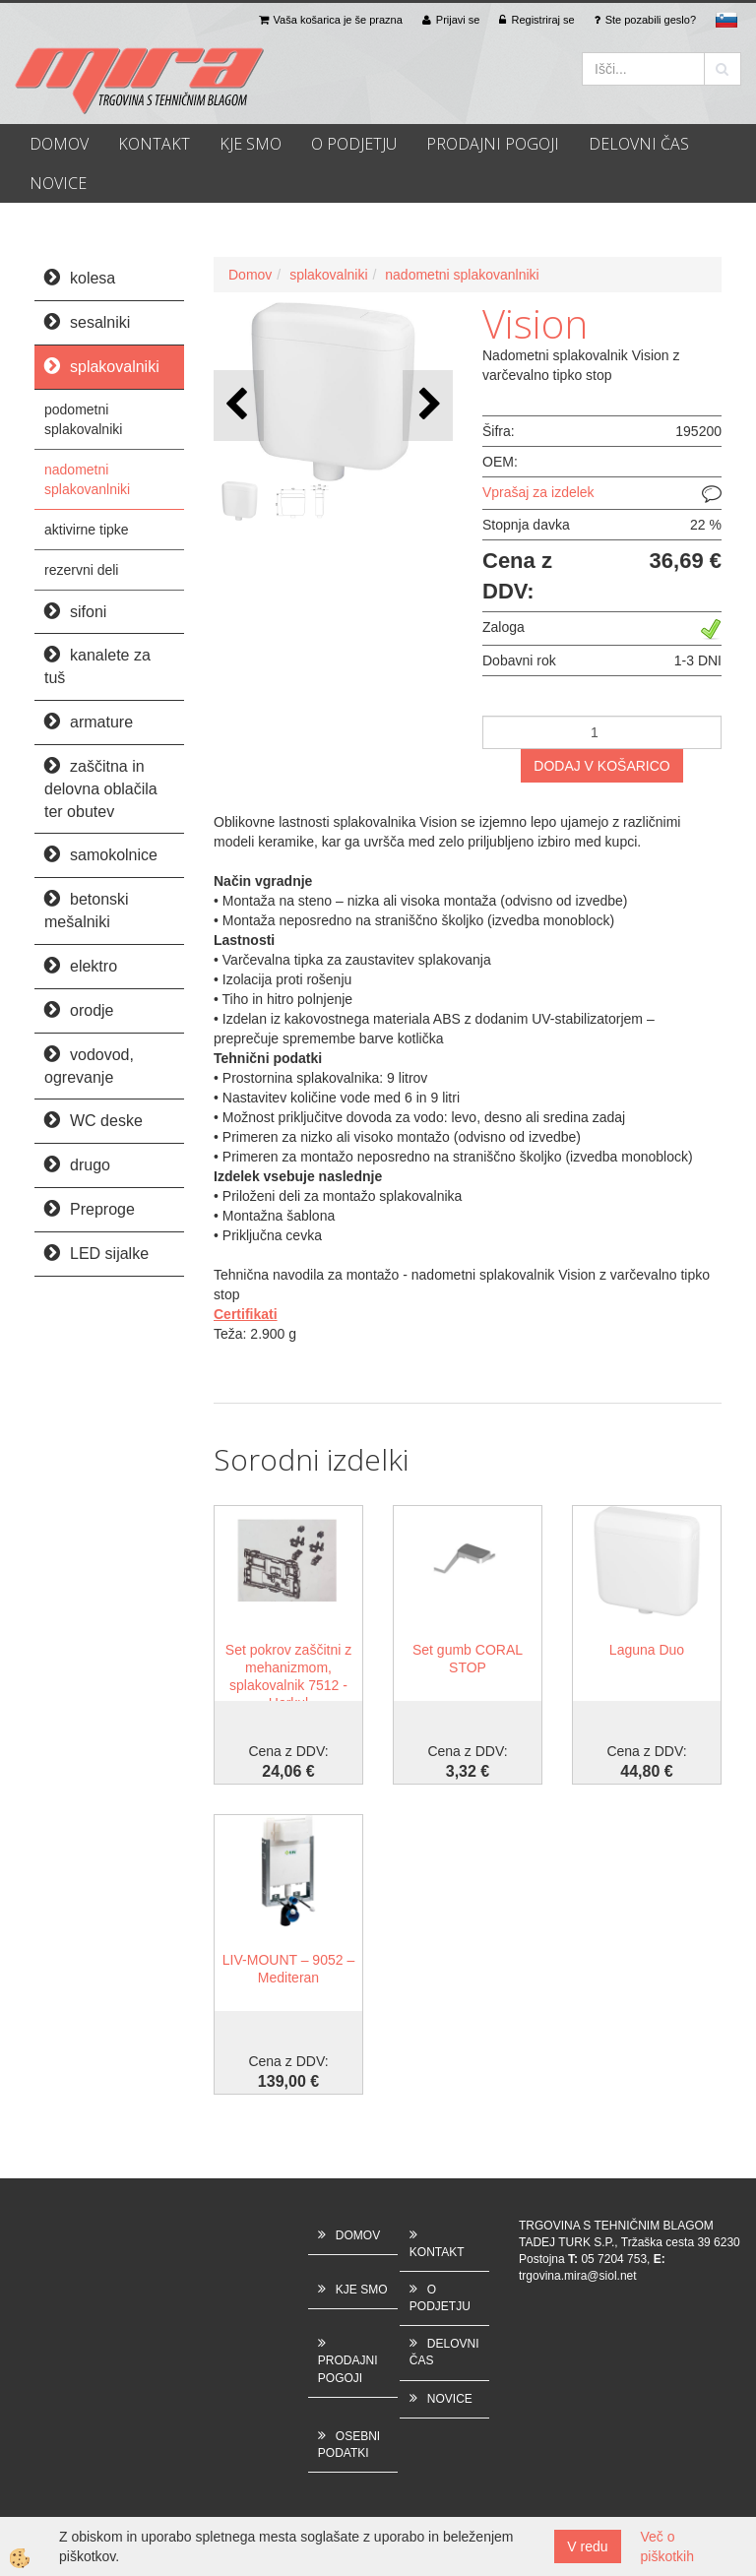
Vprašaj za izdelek (538, 492)
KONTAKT (154, 144)
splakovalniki (328, 275)
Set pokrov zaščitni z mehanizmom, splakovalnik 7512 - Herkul (288, 1676)
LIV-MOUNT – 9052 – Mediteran (288, 1968)
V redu (587, 2546)
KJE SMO (251, 144)
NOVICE (58, 183)
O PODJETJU (354, 144)
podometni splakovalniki (83, 419)
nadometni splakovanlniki (87, 479)
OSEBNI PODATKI (349, 2444)
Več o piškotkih (667, 2546)
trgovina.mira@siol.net (578, 2276)
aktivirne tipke (86, 529)
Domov (250, 275)
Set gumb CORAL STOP (467, 1658)
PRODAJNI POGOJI (492, 144)
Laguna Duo (646, 1650)
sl (726, 20)
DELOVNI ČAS (639, 144)
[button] (428, 405)
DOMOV (59, 144)
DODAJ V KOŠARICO (601, 766)
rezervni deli (81, 570)
